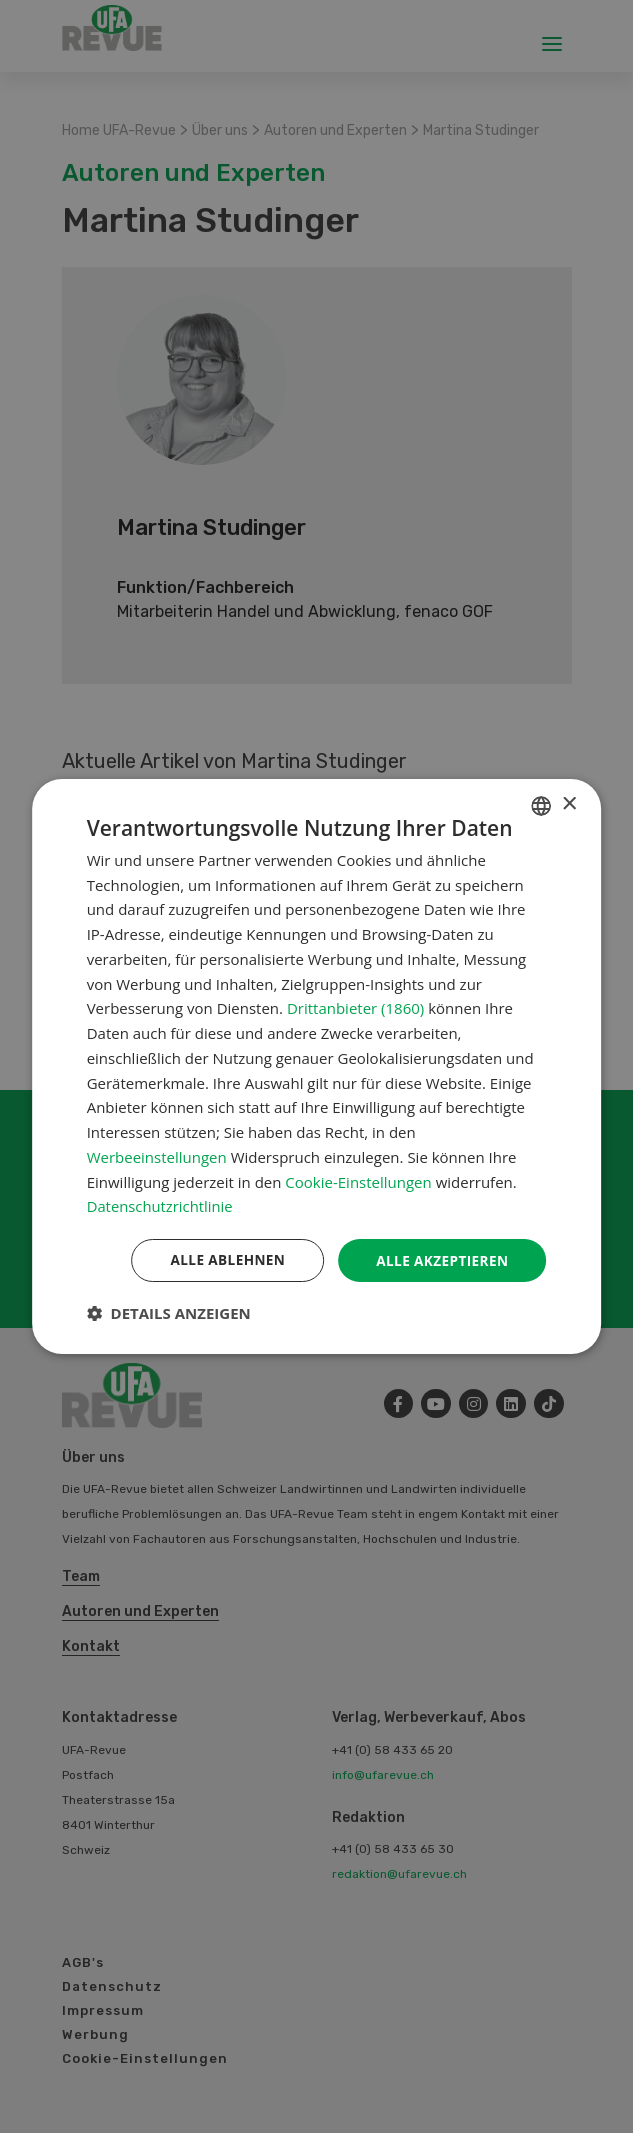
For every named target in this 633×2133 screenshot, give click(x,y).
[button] (169, 1314)
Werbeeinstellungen (157, 1156)
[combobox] (541, 805)
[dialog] (317, 1066)
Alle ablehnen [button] (222, 1259)
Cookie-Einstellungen (358, 1181)
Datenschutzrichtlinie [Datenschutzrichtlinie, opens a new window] (161, 1206)
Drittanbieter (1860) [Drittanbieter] (355, 1008)
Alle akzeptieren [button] (440, 1259)
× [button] (568, 803)
